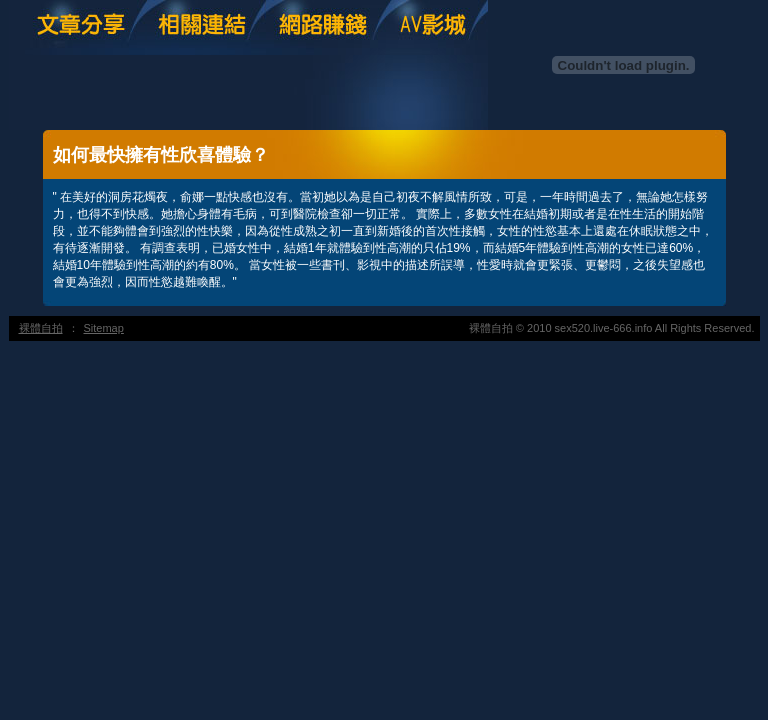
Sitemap (104, 328)
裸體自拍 (41, 328)
